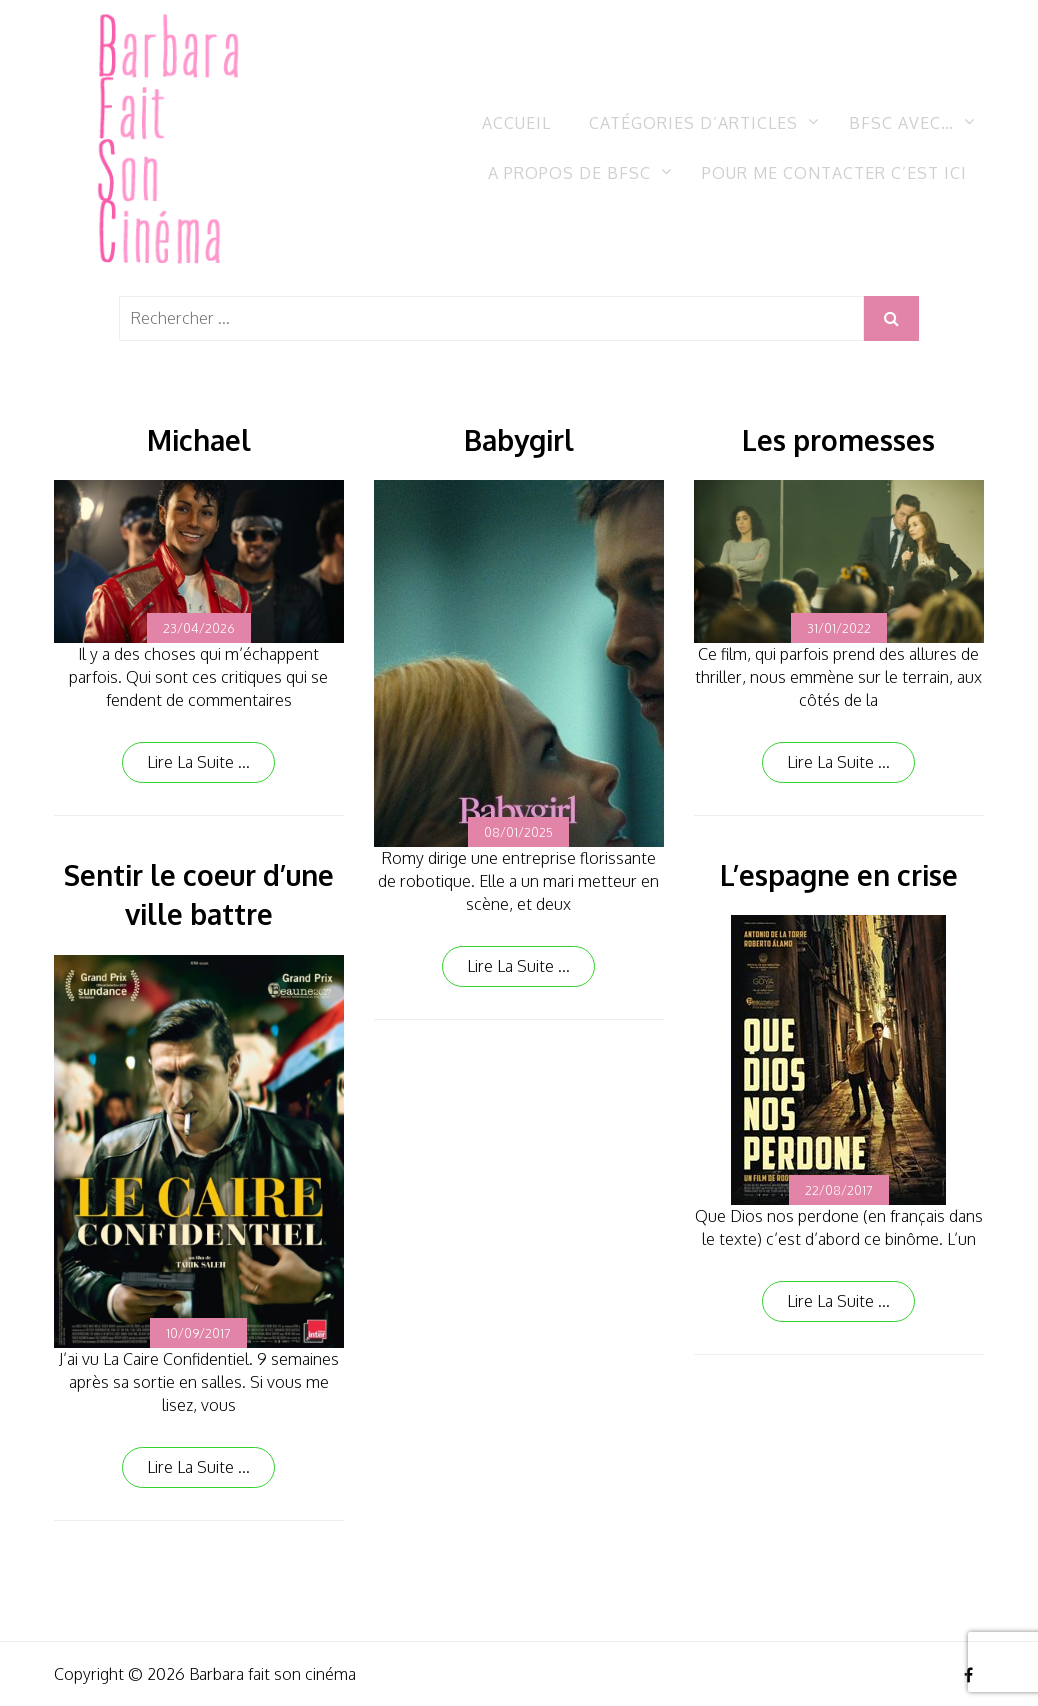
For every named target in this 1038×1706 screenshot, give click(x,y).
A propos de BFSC (569, 173)
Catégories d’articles (693, 123)
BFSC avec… (901, 123)
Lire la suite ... (198, 762)
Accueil (516, 123)
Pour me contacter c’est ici (834, 173)
